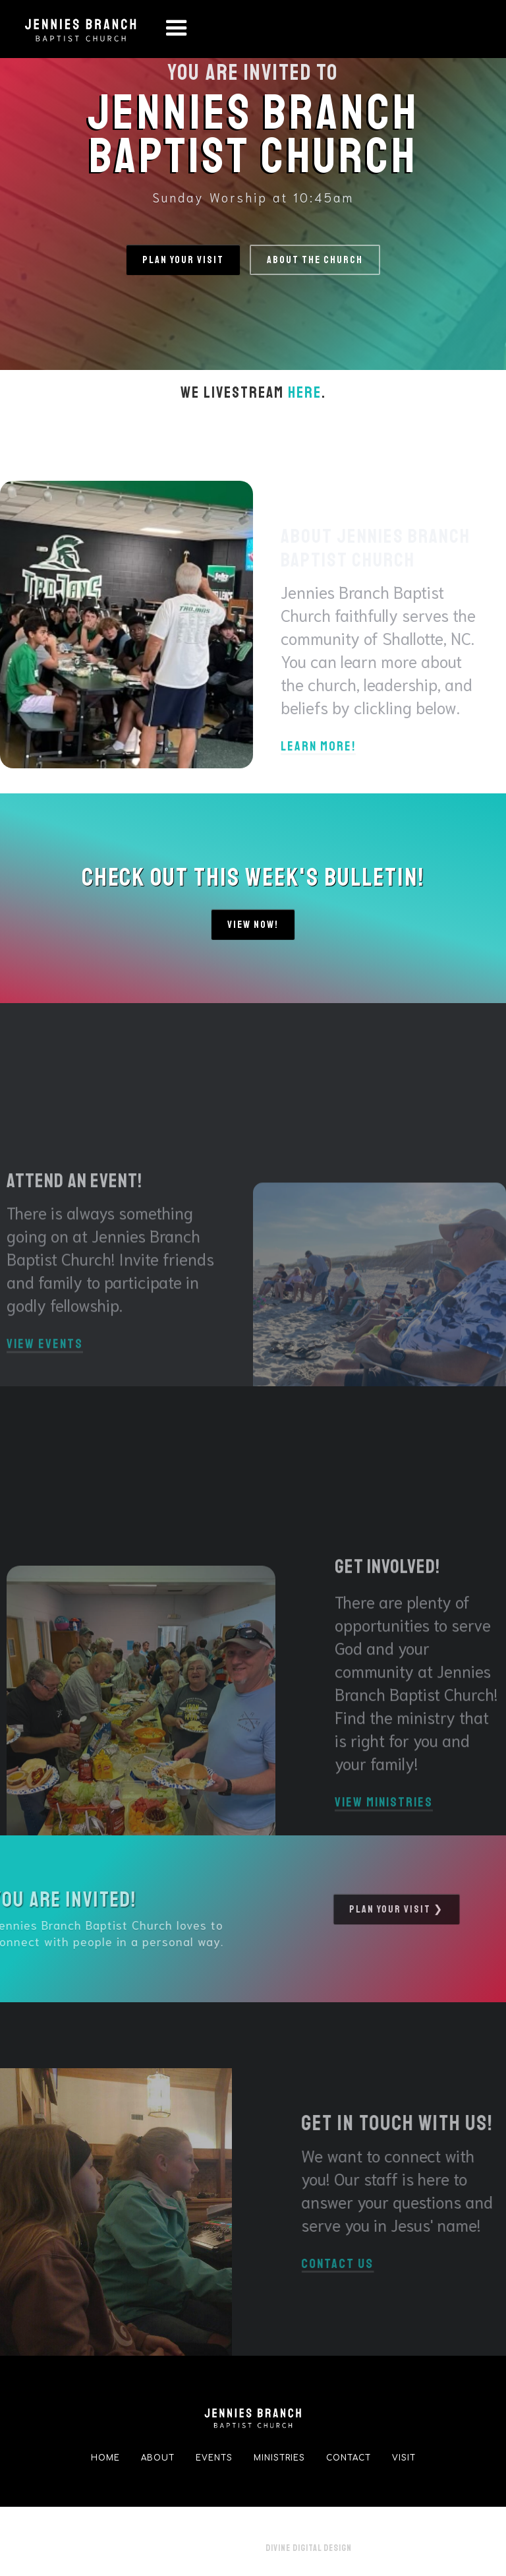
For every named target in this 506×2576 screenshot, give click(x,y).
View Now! (253, 924)
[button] (176, 29)
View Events (45, 1371)
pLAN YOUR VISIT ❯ (370, 1909)
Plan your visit (183, 259)
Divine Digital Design (309, 2548)
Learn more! (318, 747)
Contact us (363, 2264)
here (305, 392)
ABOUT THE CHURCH (315, 259)
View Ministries (384, 1829)
